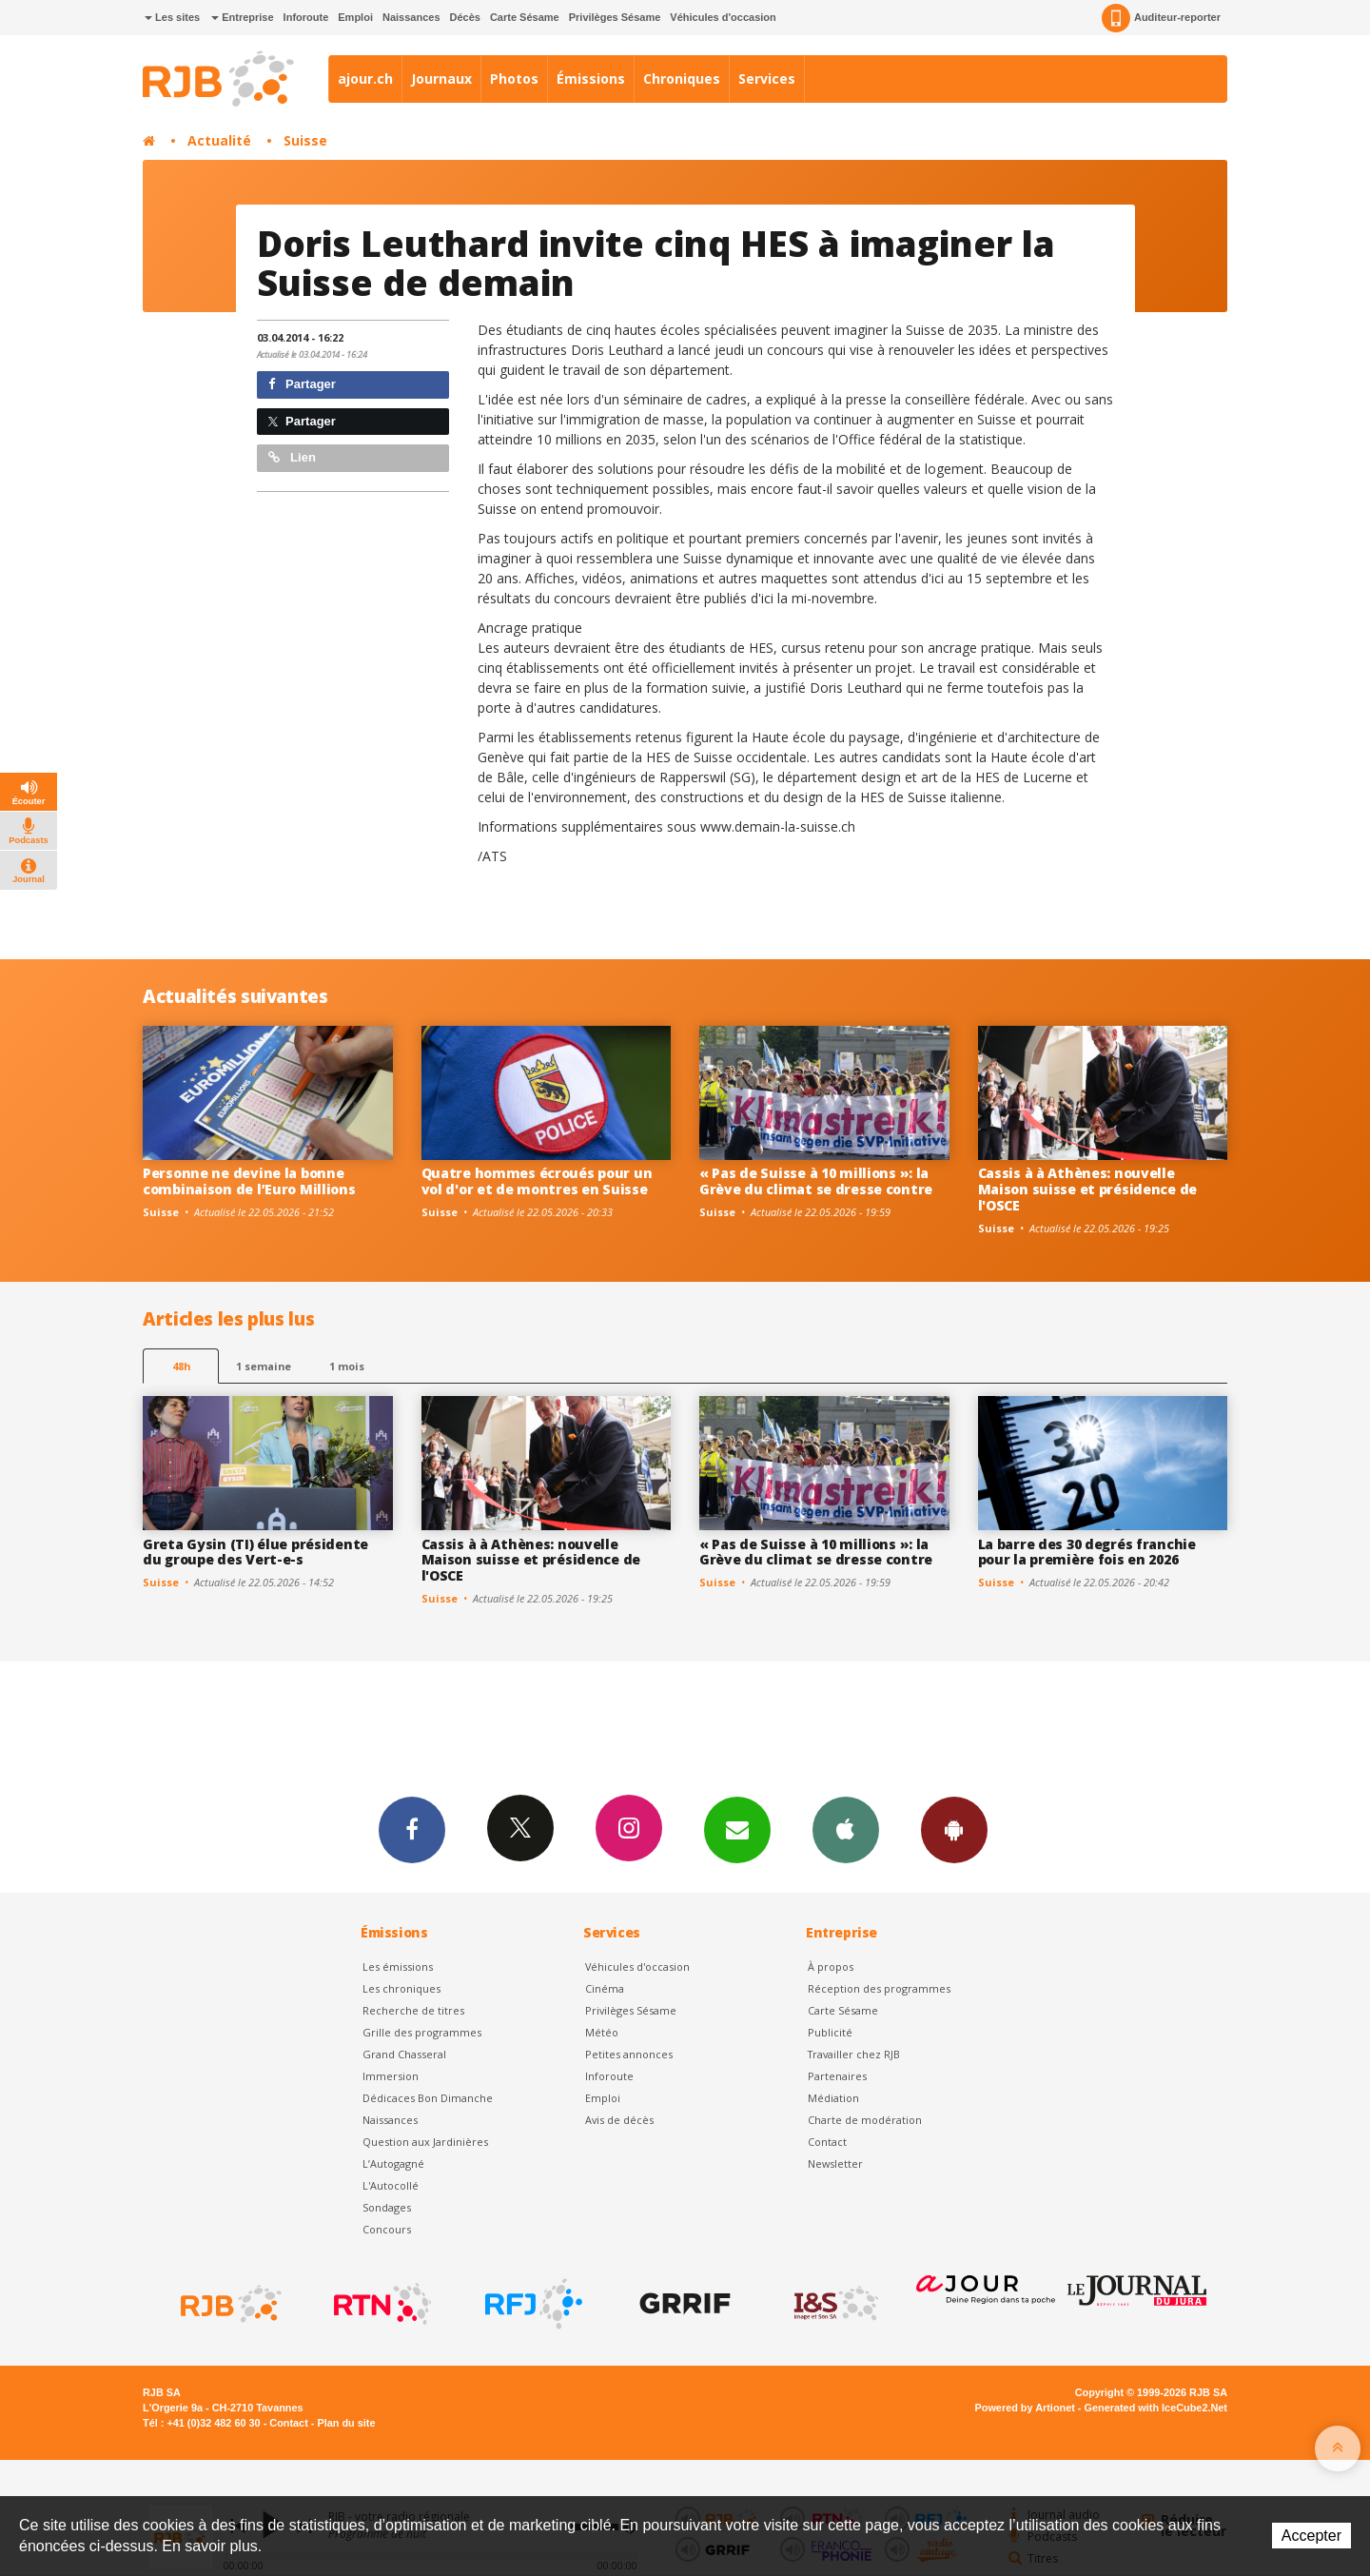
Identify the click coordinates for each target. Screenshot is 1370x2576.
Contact (827, 2141)
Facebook (412, 1829)
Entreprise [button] (242, 17)
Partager (302, 384)
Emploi (355, 17)
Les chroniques (401, 1988)
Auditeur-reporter (1161, 18)
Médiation (833, 2098)
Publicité (830, 2032)
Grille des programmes (421, 2032)
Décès (465, 17)
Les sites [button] (172, 17)
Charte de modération (865, 2120)
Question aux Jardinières (425, 2141)
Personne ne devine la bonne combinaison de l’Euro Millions (249, 1181)
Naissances (411, 17)
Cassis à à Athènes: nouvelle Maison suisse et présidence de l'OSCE (1088, 1189)
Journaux (441, 78)
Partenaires (837, 2076)
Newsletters (737, 1829)
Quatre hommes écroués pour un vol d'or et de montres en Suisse (537, 1181)
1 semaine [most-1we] (263, 1366)
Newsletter (835, 2163)
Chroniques (681, 78)
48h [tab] (181, 1366)
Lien (292, 457)
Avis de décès (619, 2120)
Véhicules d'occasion (722, 17)
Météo (601, 2032)
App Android (954, 1829)
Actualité (219, 140)
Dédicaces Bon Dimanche (427, 2098)
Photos (514, 78)
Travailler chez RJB (854, 2054)
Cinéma (604, 1988)
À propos (830, 1966)
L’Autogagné (393, 2163)
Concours (386, 2229)
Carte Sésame (524, 17)
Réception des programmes (879, 1988)
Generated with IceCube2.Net (1156, 2407)
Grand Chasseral (404, 2054)
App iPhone (845, 1829)
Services (766, 78)
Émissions (591, 78)
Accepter (1311, 2535)
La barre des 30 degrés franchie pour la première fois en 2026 (1087, 1552)
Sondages (386, 2207)
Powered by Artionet (1025, 2407)
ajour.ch (365, 78)
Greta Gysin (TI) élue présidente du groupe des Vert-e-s (255, 1552)
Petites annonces (629, 2054)
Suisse (305, 140)
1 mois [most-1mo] (346, 1366)
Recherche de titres (413, 2010)
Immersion (390, 2076)
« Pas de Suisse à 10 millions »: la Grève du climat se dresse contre (815, 1181)
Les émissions (397, 1966)
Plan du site (346, 2423)
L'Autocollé (390, 2185)
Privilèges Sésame (615, 17)
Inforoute (306, 17)
